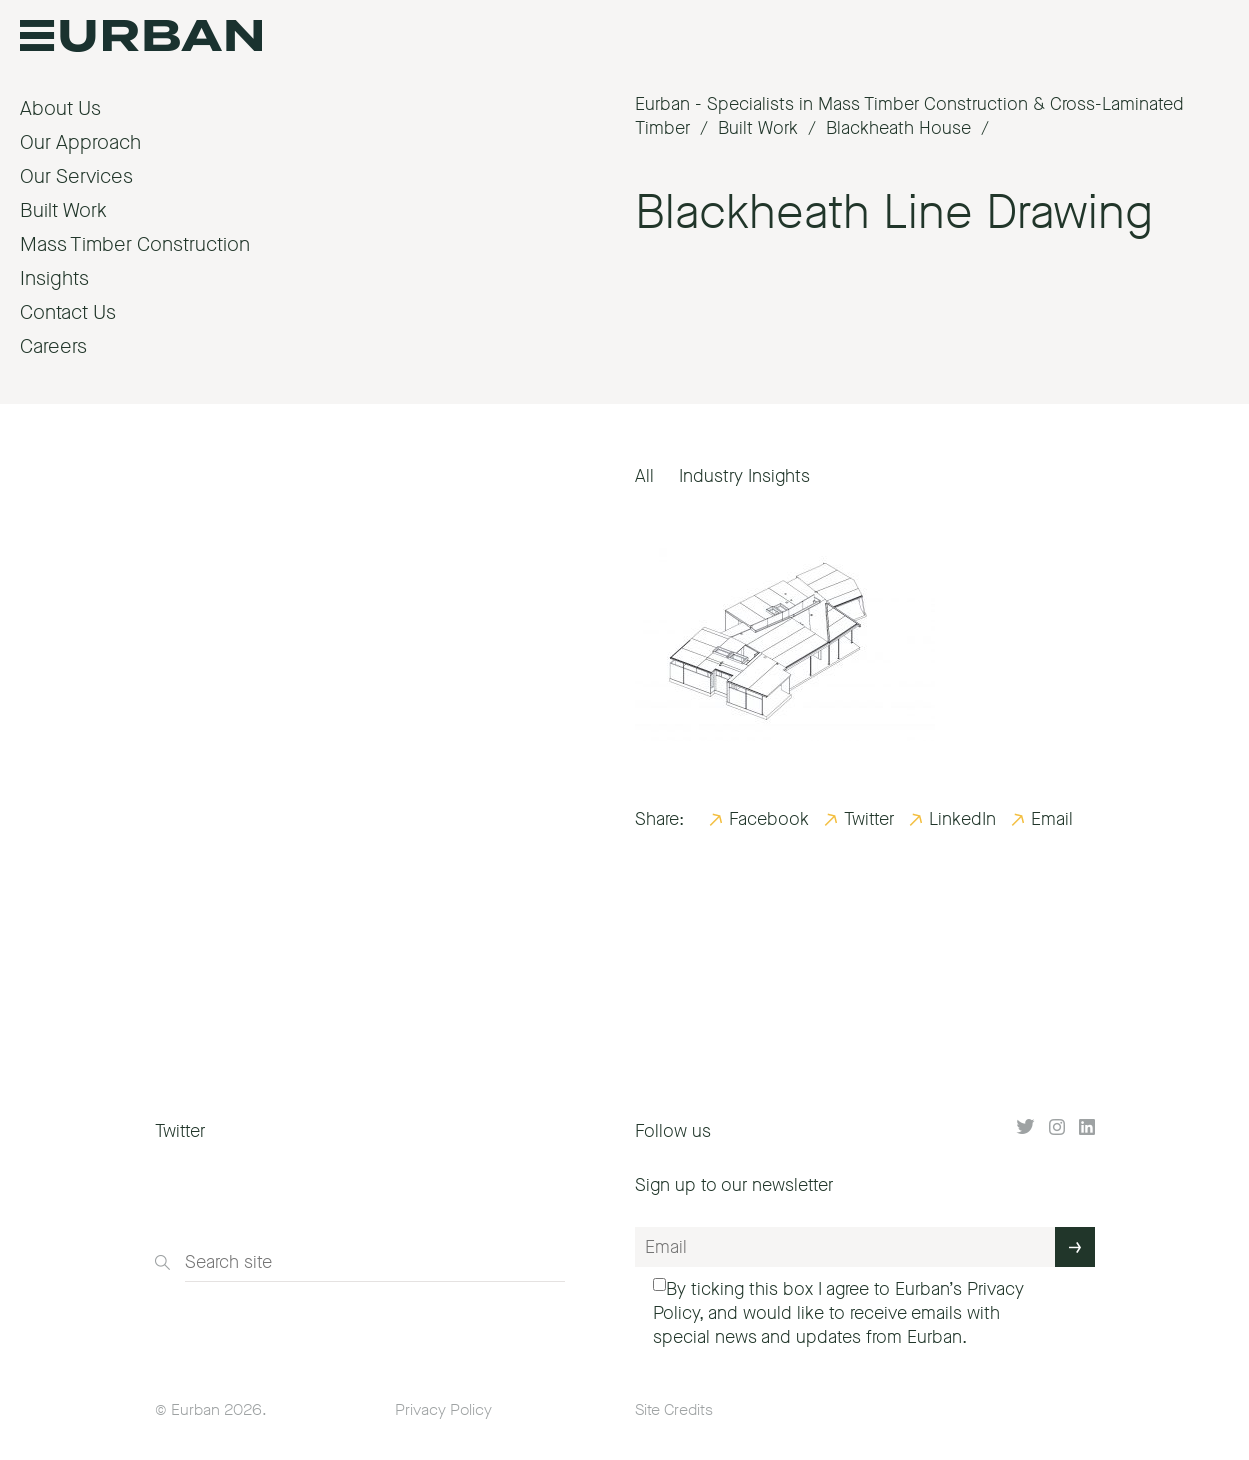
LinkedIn (962, 819)
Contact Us (68, 312)
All (644, 476)
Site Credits (674, 1409)
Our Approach (80, 142)
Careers (53, 346)
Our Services (76, 176)
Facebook (769, 819)
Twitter (869, 819)
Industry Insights (744, 476)
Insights (54, 278)
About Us (60, 108)
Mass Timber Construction (135, 244)
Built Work (63, 210)
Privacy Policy (443, 1409)
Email (1052, 819)
